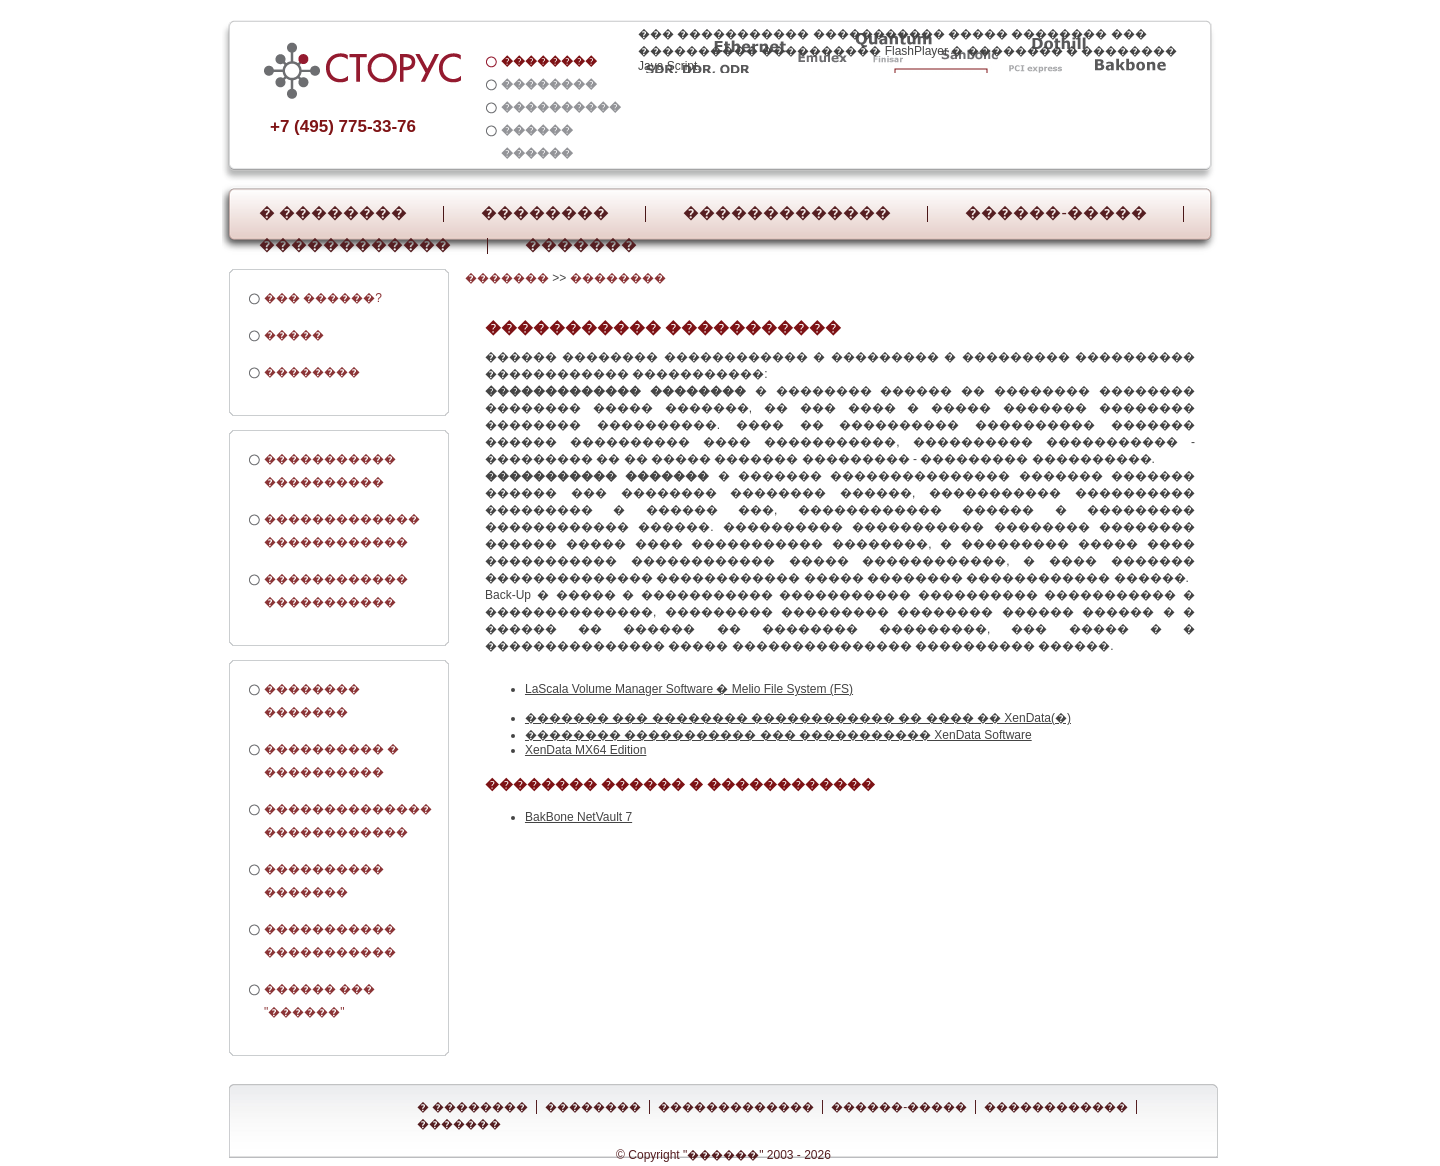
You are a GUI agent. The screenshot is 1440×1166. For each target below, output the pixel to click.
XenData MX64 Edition (585, 750)
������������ (355, 245)
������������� (787, 213)
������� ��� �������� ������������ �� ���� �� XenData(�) (798, 718)
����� (294, 335)
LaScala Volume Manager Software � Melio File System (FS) (689, 689)
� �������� (333, 213)
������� (581, 245)
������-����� (1055, 213)
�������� (545, 213)
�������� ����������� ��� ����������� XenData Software (778, 735)
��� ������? (323, 298)
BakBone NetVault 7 (578, 817)
